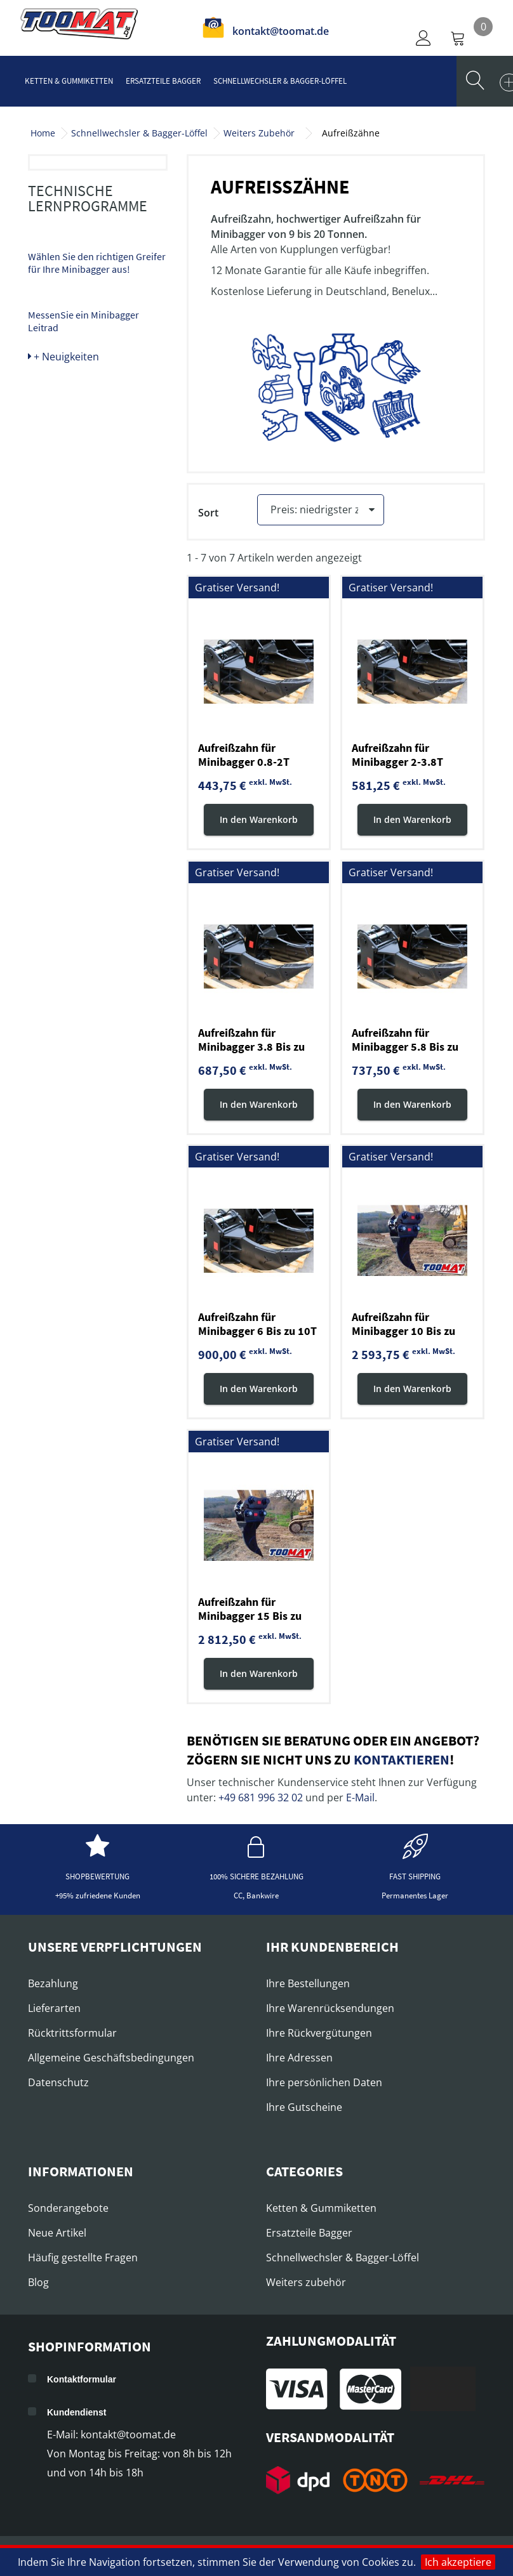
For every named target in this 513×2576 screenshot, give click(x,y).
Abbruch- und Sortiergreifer (75, 365)
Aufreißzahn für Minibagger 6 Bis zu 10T (257, 1325)
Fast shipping (415, 1878)
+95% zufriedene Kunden (97, 1897)
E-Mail (360, 1799)
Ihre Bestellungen (308, 1985)
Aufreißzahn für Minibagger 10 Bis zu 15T (403, 1332)
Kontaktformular (81, 2381)
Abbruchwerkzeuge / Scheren (89, 403)
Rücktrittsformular (72, 2035)
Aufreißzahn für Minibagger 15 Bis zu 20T (250, 1617)
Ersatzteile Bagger (163, 81)
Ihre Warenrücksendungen (330, 2010)
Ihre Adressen (299, 2060)
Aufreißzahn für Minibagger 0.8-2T (244, 756)
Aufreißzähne (74, 253)
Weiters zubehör (306, 2284)
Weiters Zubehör (259, 133)
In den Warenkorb (259, 821)
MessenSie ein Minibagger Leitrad (83, 613)
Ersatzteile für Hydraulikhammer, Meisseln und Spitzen (90, 214)
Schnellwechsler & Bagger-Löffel (280, 81)
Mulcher (60, 307)
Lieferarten (54, 2010)
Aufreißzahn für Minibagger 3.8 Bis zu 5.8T (251, 1048)
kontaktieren (402, 1761)
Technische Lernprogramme (87, 490)
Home (42, 133)
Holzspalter (69, 333)
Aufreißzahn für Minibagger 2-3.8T (397, 756)
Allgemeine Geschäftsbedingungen (111, 2060)
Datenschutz (58, 2084)
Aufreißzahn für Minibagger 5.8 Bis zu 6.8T (405, 1048)
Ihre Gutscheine (304, 2109)
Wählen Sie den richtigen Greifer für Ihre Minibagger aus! (97, 555)
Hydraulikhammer (82, 176)
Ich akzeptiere (458, 2562)
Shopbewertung (97, 1878)
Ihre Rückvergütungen (319, 2035)
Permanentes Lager (415, 1897)
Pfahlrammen (72, 280)
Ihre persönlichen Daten (324, 2084)
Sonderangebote (68, 2210)
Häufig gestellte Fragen (83, 2259)
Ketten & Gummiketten (69, 81)
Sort (208, 513)
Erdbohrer (65, 436)
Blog (38, 2284)
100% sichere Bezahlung (256, 1878)
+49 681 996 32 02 (260, 1799)
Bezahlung (53, 1985)
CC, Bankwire (256, 1897)
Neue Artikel (57, 2235)
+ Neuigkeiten (63, 649)
